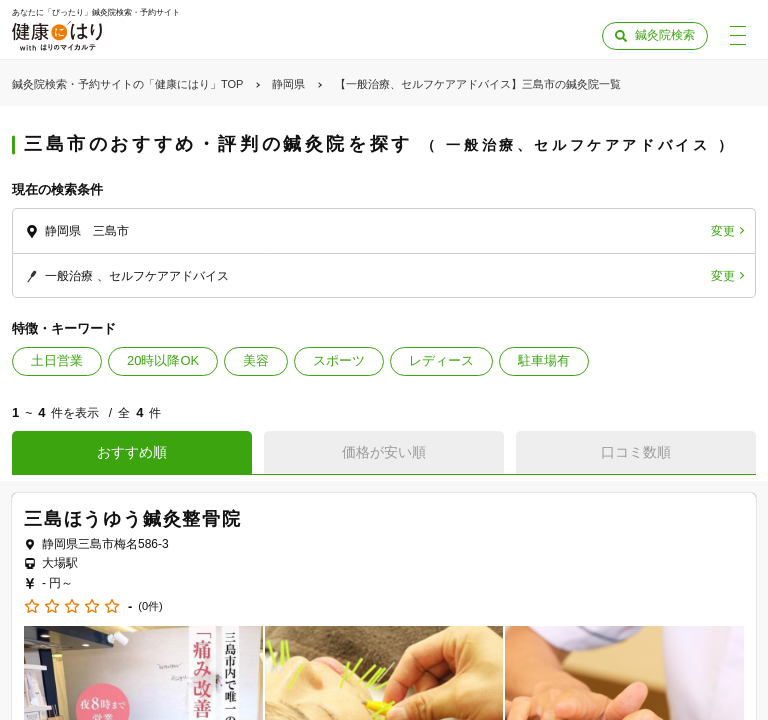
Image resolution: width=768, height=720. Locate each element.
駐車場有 (544, 360)
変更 (723, 231)
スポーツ (339, 360)
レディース (441, 360)
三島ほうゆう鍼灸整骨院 (133, 519)
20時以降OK (163, 360)
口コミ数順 (636, 452)
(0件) (150, 606)
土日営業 (57, 360)
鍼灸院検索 (665, 35)
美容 (256, 360)
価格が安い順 (384, 452)
